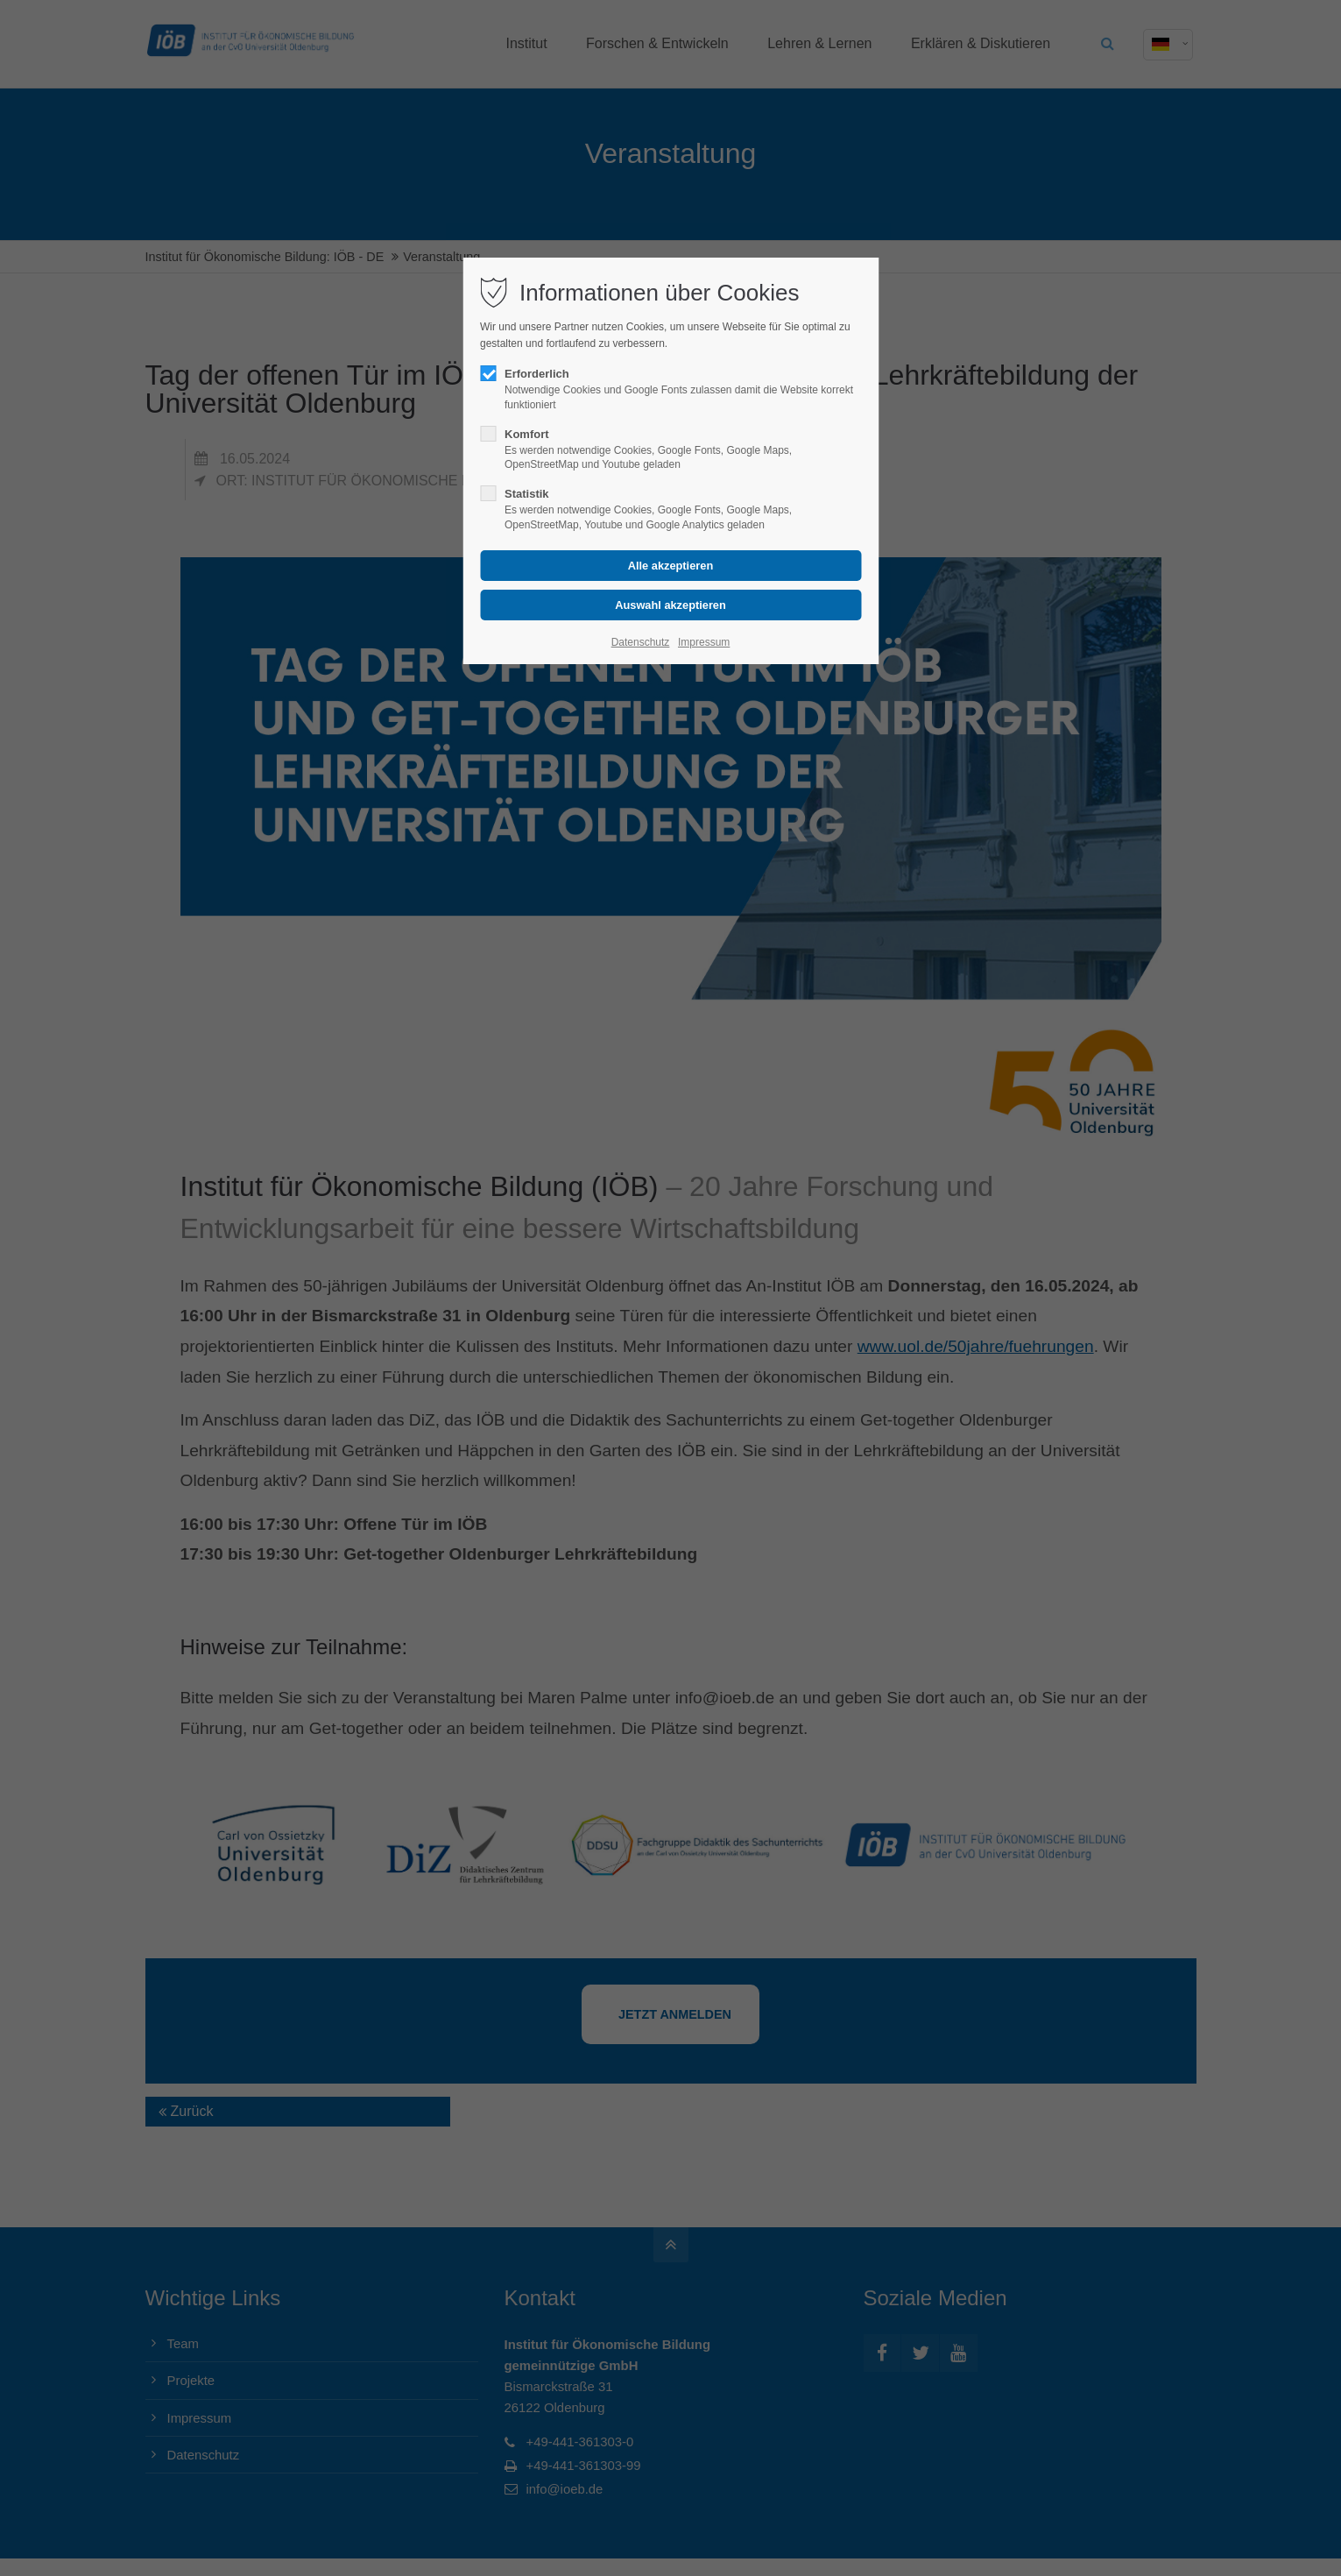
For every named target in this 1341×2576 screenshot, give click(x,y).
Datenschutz (640, 642)
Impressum (704, 642)
